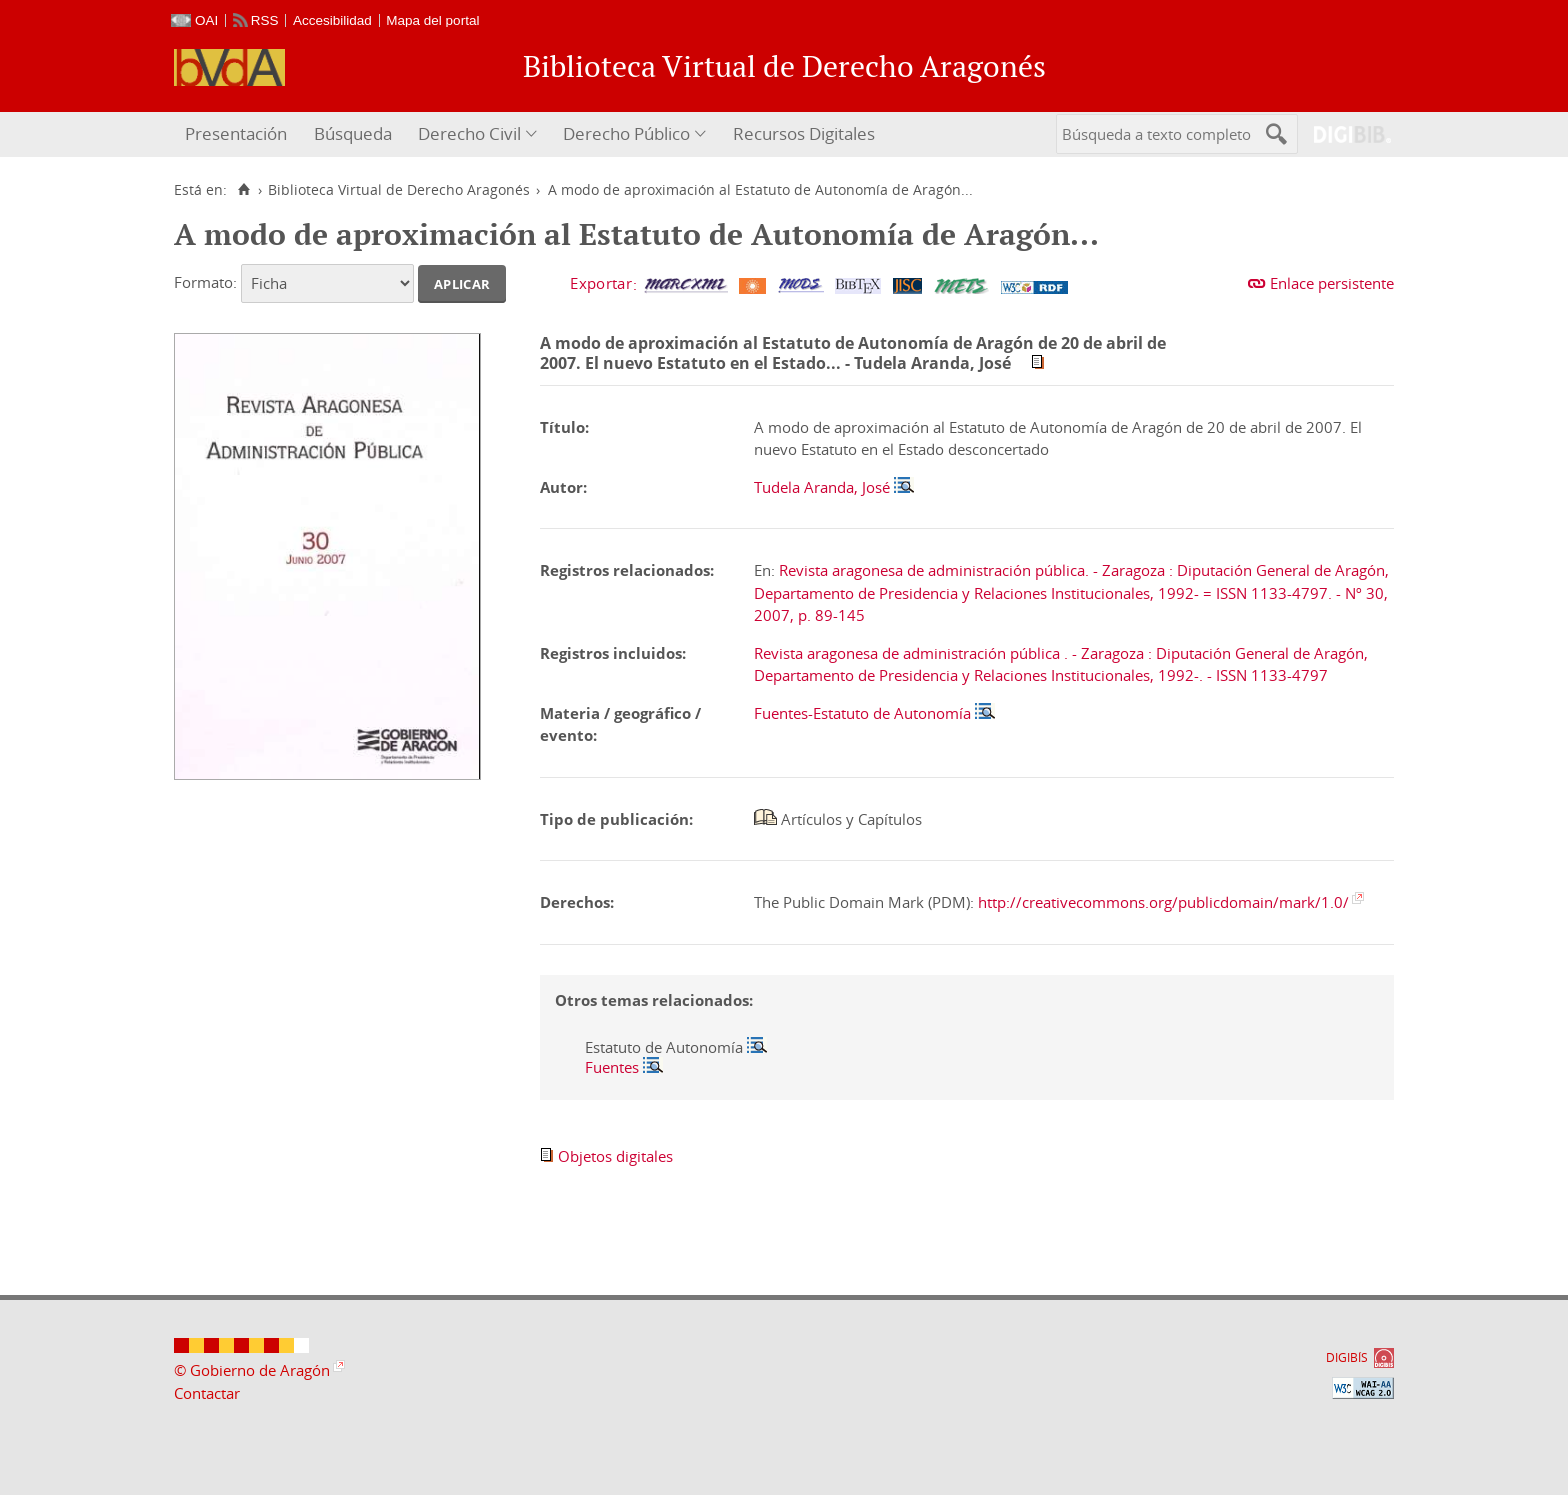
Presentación (236, 133)
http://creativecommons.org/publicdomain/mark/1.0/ (1163, 902)
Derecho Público (626, 133)
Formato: (205, 282)
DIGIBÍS (1347, 1357)
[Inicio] (243, 190)
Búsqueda (353, 133)
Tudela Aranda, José (822, 487)
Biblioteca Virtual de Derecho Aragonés (399, 190)
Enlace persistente (1332, 283)
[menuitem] (238, 134)
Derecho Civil (469, 133)
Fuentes (612, 1067)
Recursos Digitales (804, 133)
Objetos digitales (615, 1156)
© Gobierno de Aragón (252, 1370)
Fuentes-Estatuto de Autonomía (862, 713)
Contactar (207, 1393)
